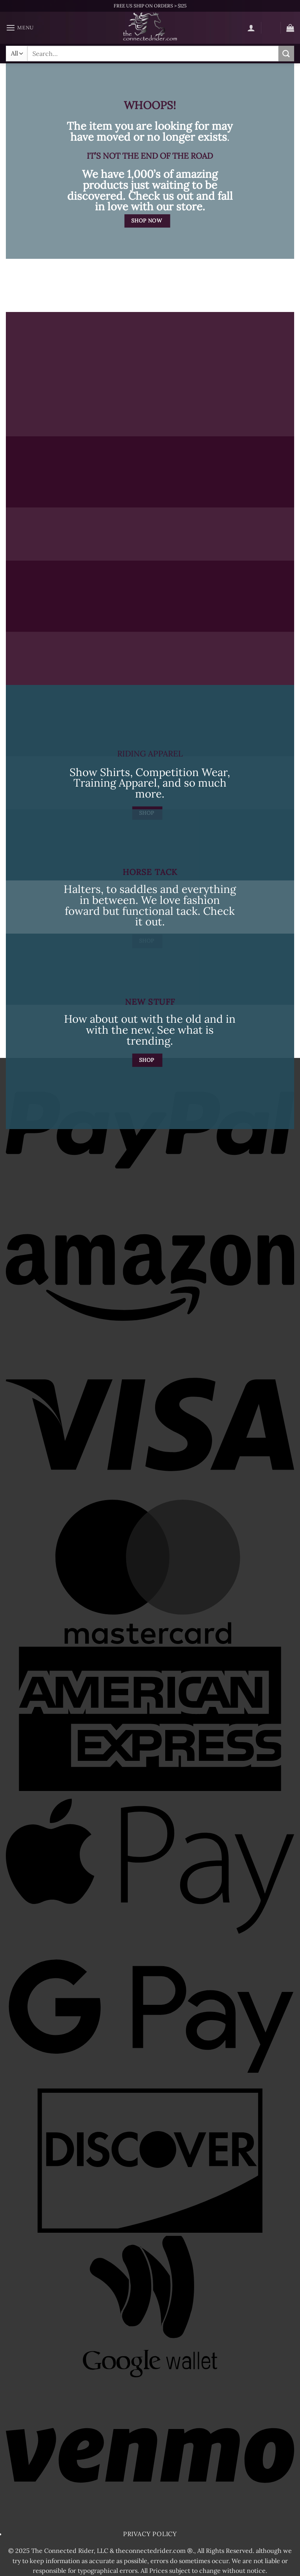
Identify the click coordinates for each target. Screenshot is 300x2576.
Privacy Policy (150, 2534)
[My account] (251, 27)
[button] (20, 27)
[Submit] (286, 53)
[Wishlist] (271, 29)
